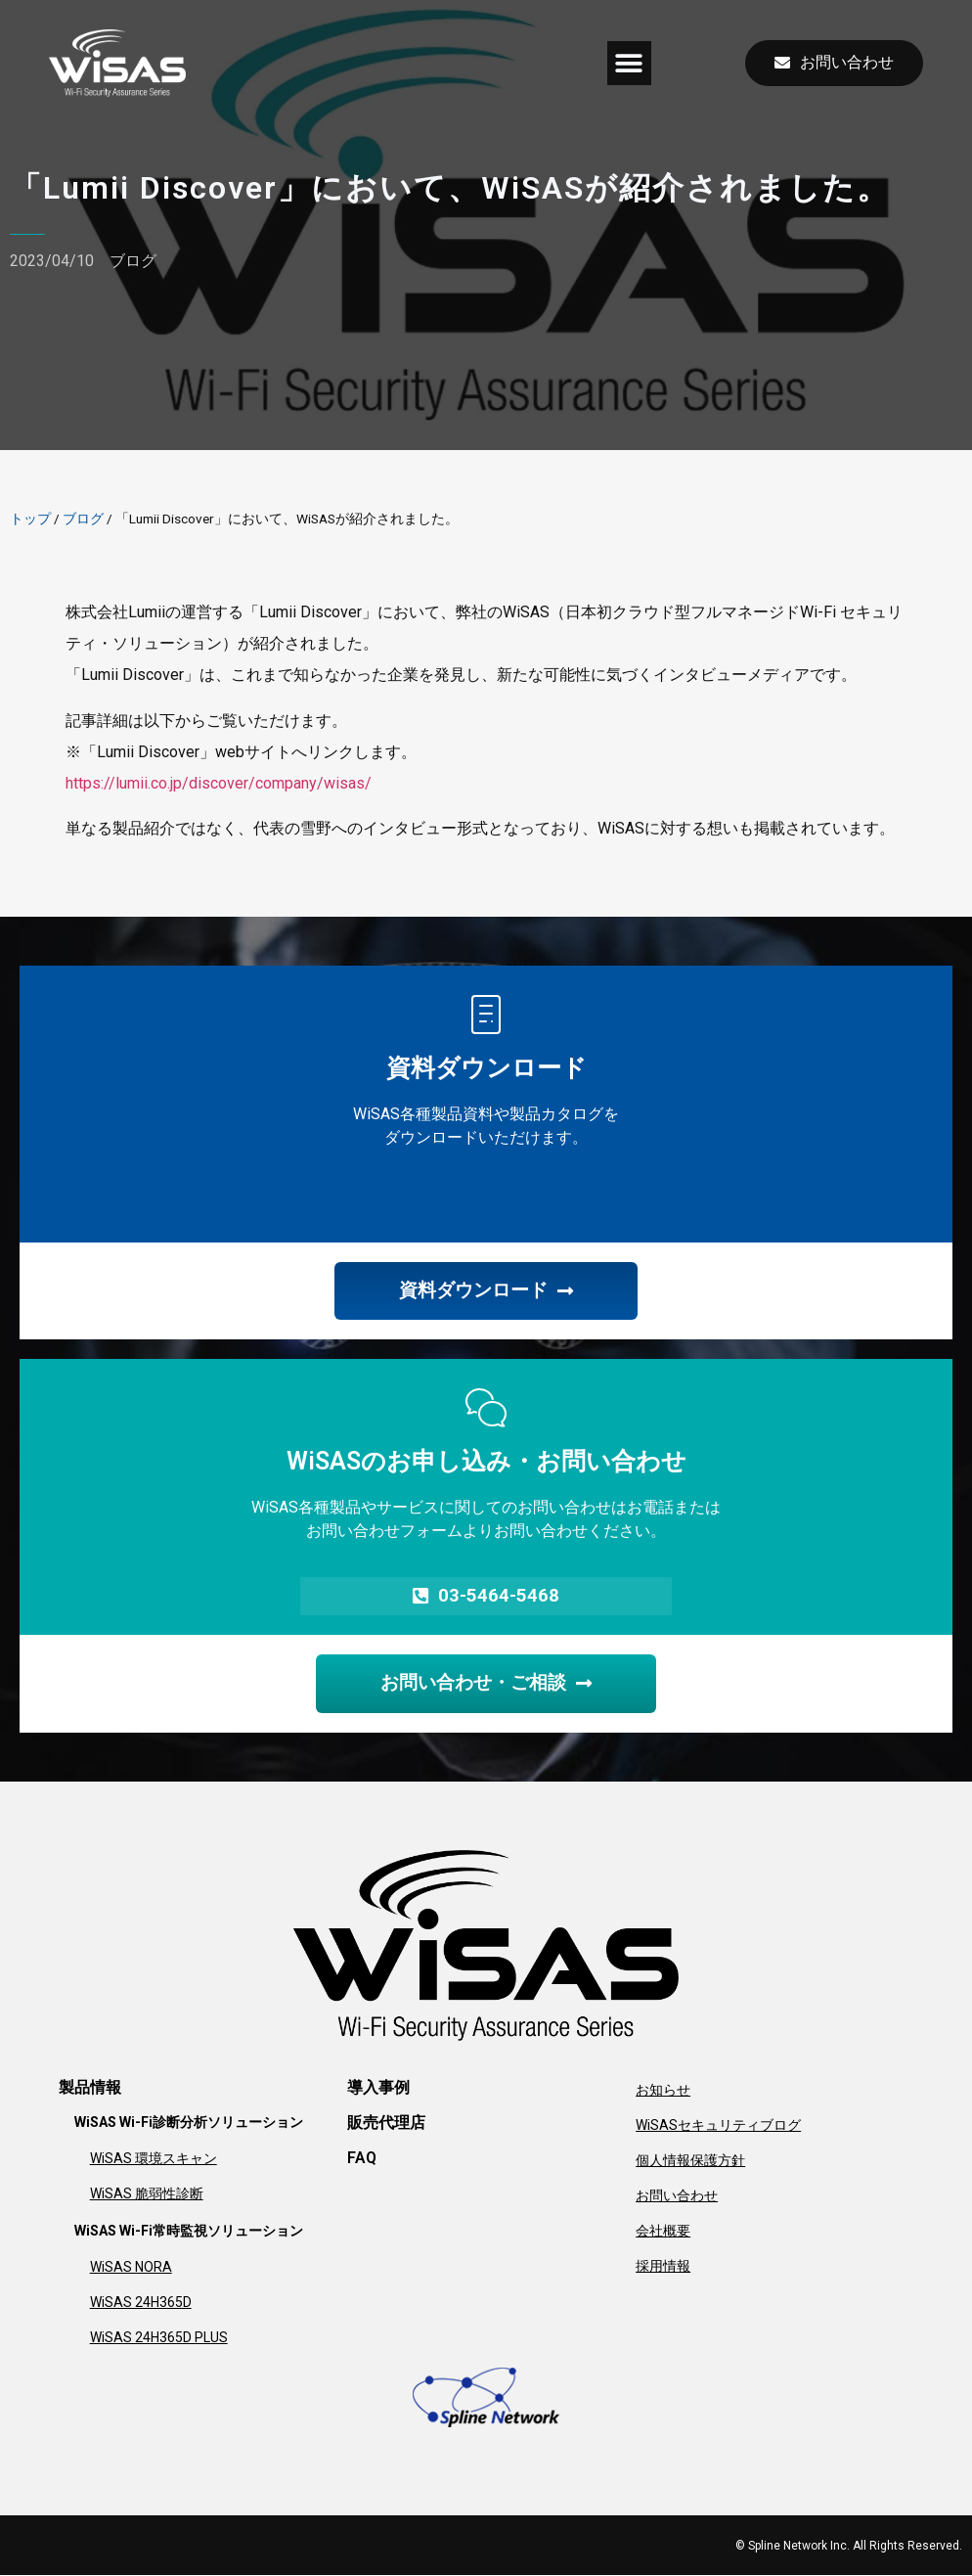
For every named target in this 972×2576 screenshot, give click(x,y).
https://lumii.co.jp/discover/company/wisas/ (219, 783)
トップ (30, 518)
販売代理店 (386, 2123)
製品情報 (90, 2088)
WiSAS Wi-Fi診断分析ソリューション (188, 2123)
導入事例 (378, 2088)
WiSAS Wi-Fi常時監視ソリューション (188, 2231)
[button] (629, 63)
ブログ (133, 260)
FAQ (361, 2158)
